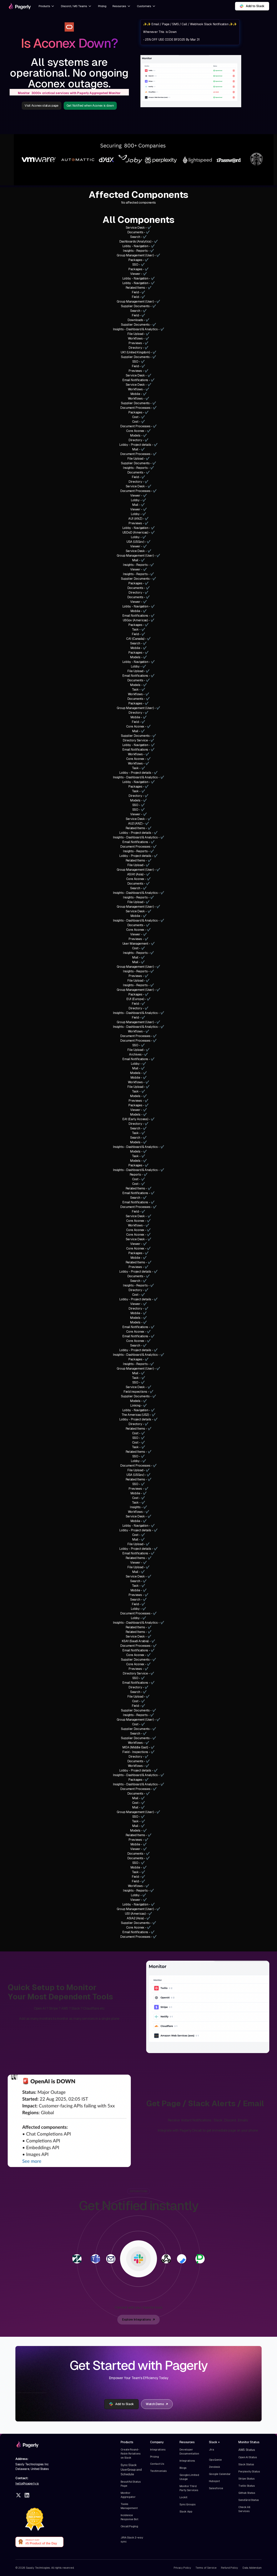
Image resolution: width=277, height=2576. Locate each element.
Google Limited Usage (189, 2477)
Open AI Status (247, 2457)
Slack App (185, 2511)
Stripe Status (246, 2478)
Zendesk (214, 2466)
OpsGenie (215, 2459)
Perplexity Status (249, 2471)
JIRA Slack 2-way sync (132, 2539)
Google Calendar (220, 2474)
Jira (211, 2449)
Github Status (246, 2492)
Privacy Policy (182, 2567)
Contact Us (157, 2463)
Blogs (183, 2467)
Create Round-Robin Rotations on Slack (131, 2453)
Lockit (183, 2497)
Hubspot (214, 2481)
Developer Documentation (189, 2451)
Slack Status (246, 2464)
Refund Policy (229, 2567)
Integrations (158, 2449)
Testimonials (158, 2470)
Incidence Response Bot (129, 2517)
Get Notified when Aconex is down (90, 105)
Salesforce (216, 2488)
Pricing (102, 6)
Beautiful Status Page (131, 2483)
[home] (19, 6)
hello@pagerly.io (27, 2483)
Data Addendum (252, 2567)
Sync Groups (187, 2504)
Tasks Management (129, 2506)
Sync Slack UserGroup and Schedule (131, 2469)
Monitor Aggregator (128, 2494)
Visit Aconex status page (41, 105)
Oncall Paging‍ (129, 2526)
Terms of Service (205, 2567)
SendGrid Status (248, 2500)
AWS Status (246, 2450)
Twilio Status (246, 2485)
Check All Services (244, 2509)
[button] (46, 6)
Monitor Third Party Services (188, 2488)
